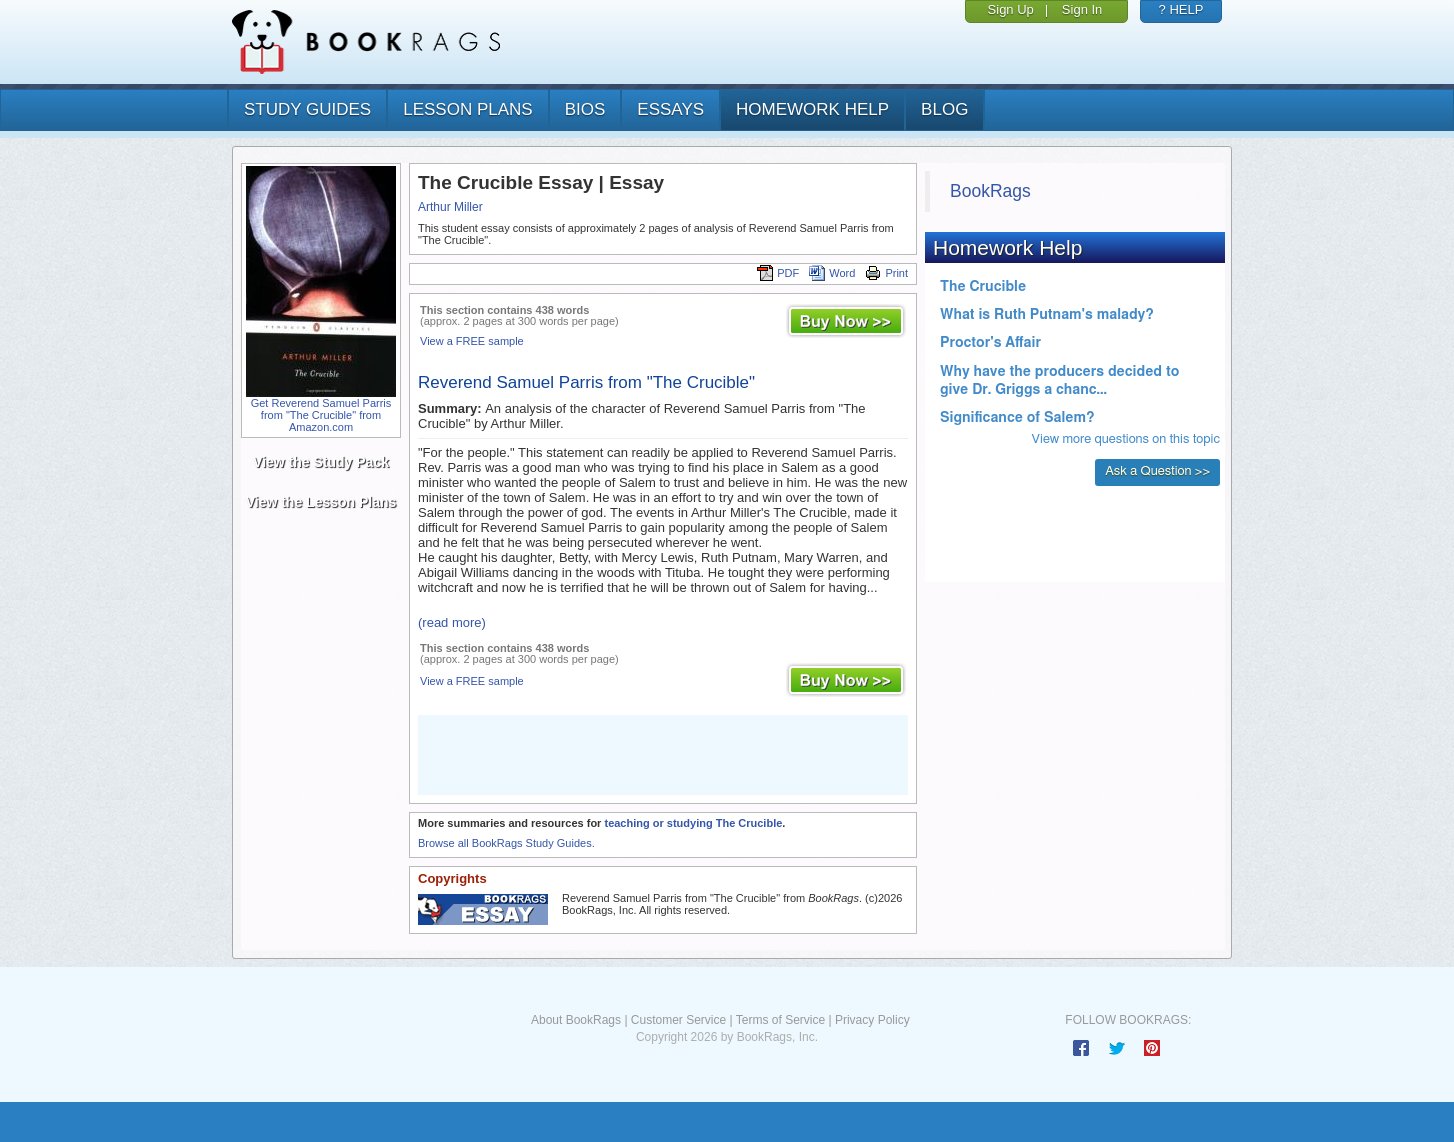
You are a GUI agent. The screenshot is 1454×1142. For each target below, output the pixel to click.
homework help (812, 109)
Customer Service (678, 1020)
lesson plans (467, 109)
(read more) (452, 622)
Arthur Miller (450, 207)
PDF (778, 273)
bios (585, 109)
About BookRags (576, 1020)
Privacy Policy (872, 1020)
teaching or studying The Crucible (693, 823)
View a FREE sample (472, 341)
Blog (944, 109)
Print (886, 273)
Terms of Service (780, 1020)
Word (832, 273)
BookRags (990, 191)
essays (670, 109)
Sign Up (1011, 9)
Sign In (1082, 9)
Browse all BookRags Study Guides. (506, 843)
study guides (307, 109)
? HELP (1181, 9)
